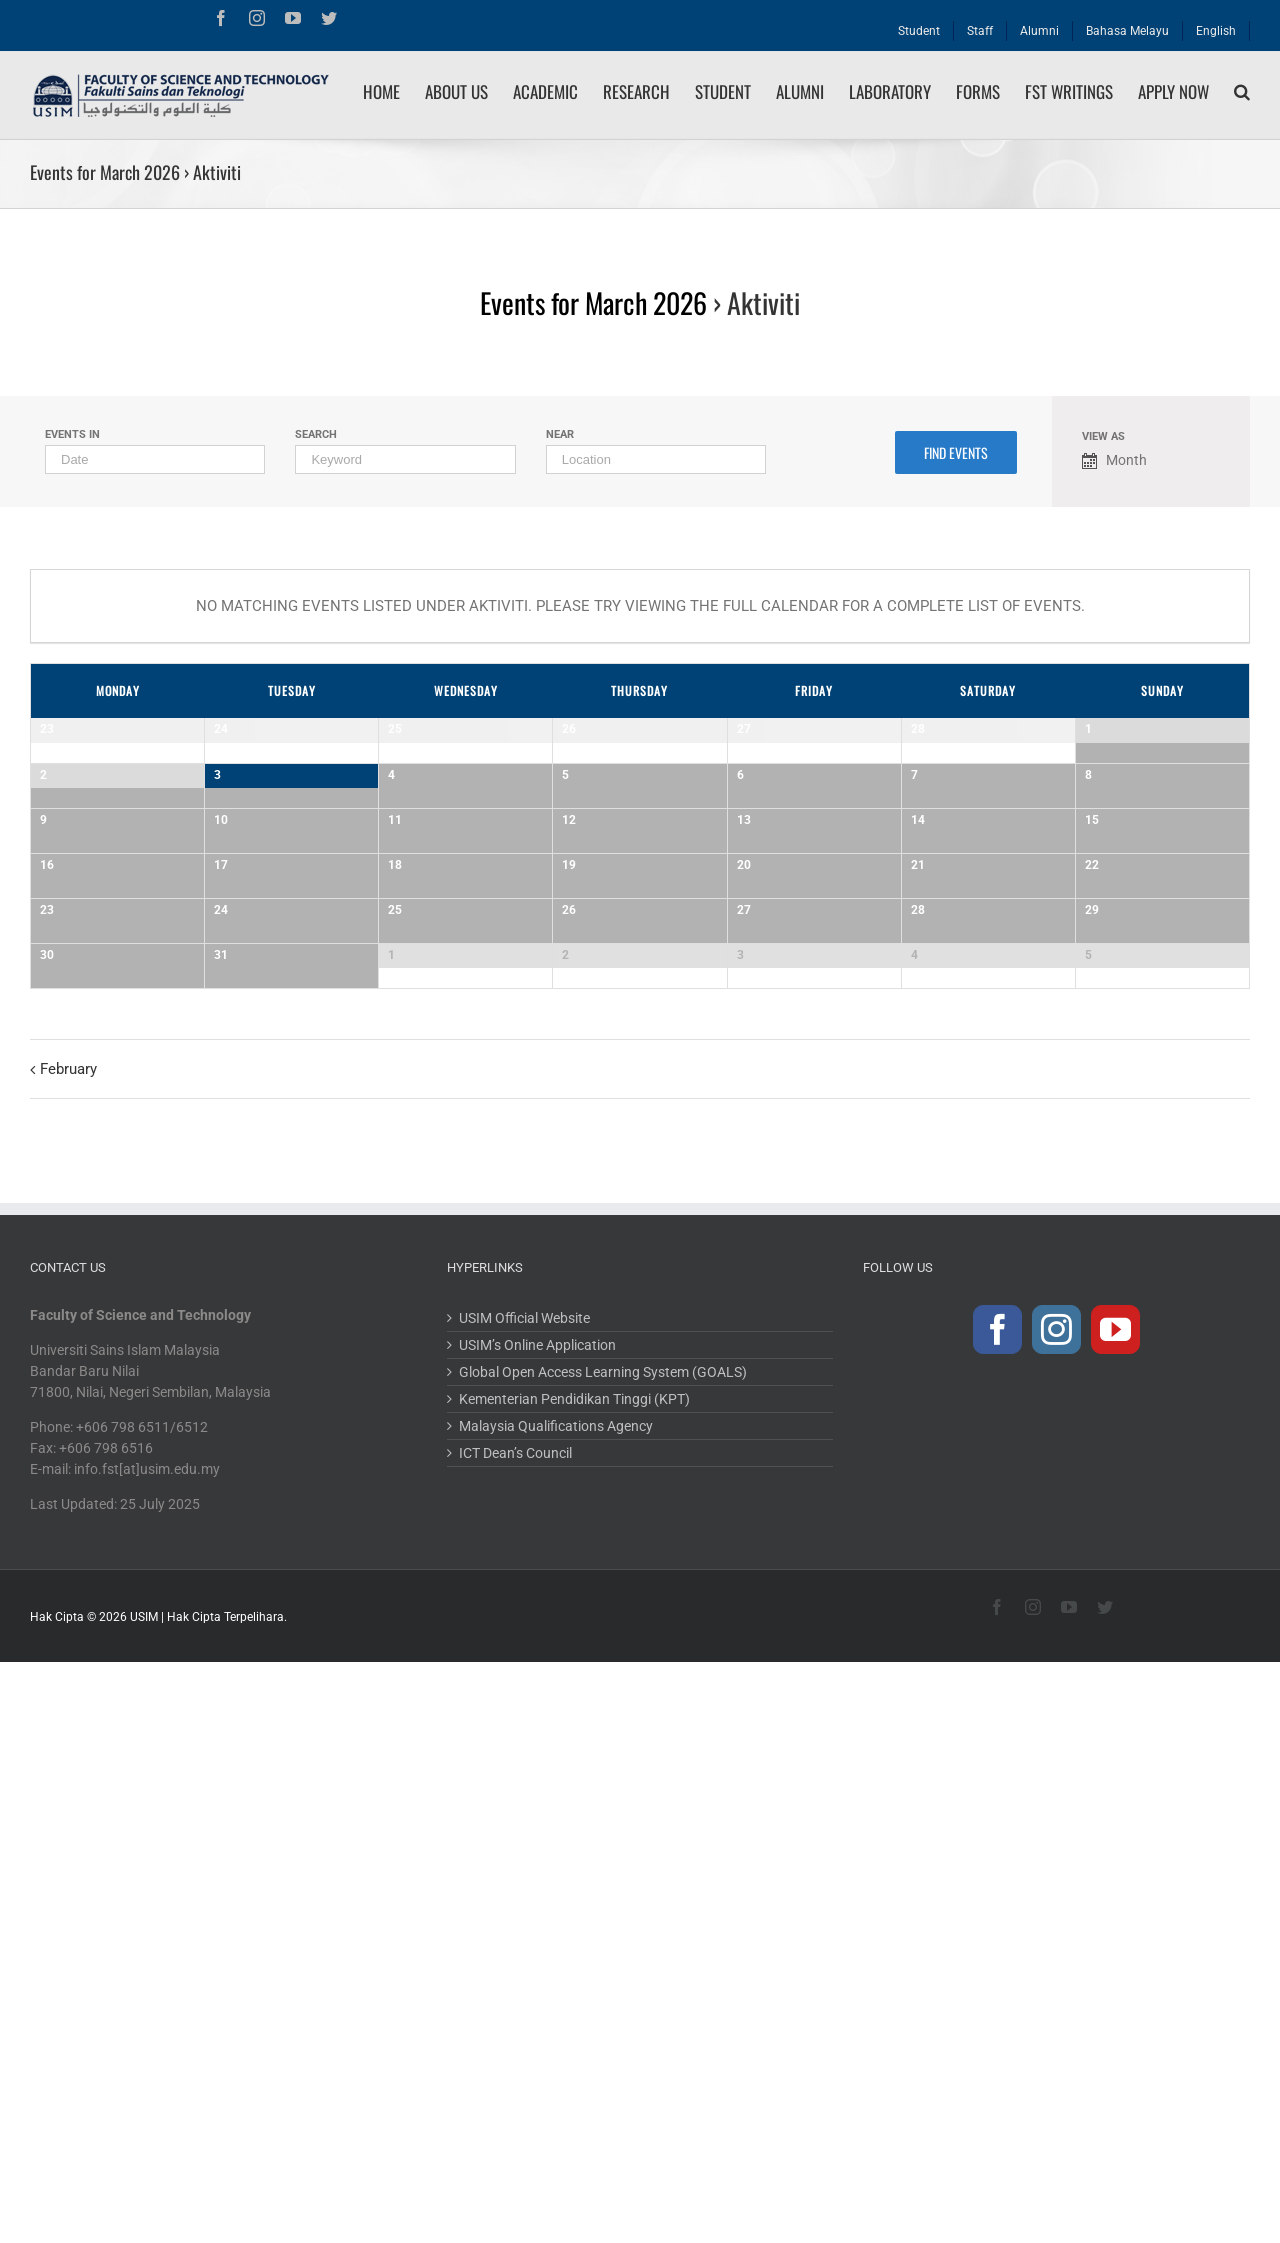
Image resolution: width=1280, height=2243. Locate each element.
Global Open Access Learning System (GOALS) (603, 1972)
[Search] (1242, 92)
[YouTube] (1115, 1929)
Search (316, 434)
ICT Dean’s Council (515, 2053)
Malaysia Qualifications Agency (556, 2026)
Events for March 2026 (105, 172)
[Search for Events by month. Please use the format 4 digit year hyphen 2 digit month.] (155, 459)
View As (1103, 436)
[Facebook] (997, 1929)
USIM (144, 2217)
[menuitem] (919, 26)
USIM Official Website (524, 1918)
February (68, 1669)
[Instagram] (1056, 1929)
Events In (72, 434)
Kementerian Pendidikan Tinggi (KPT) (574, 1999)
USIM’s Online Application (537, 1945)
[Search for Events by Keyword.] (405, 459)
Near (560, 434)
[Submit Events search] (956, 452)
